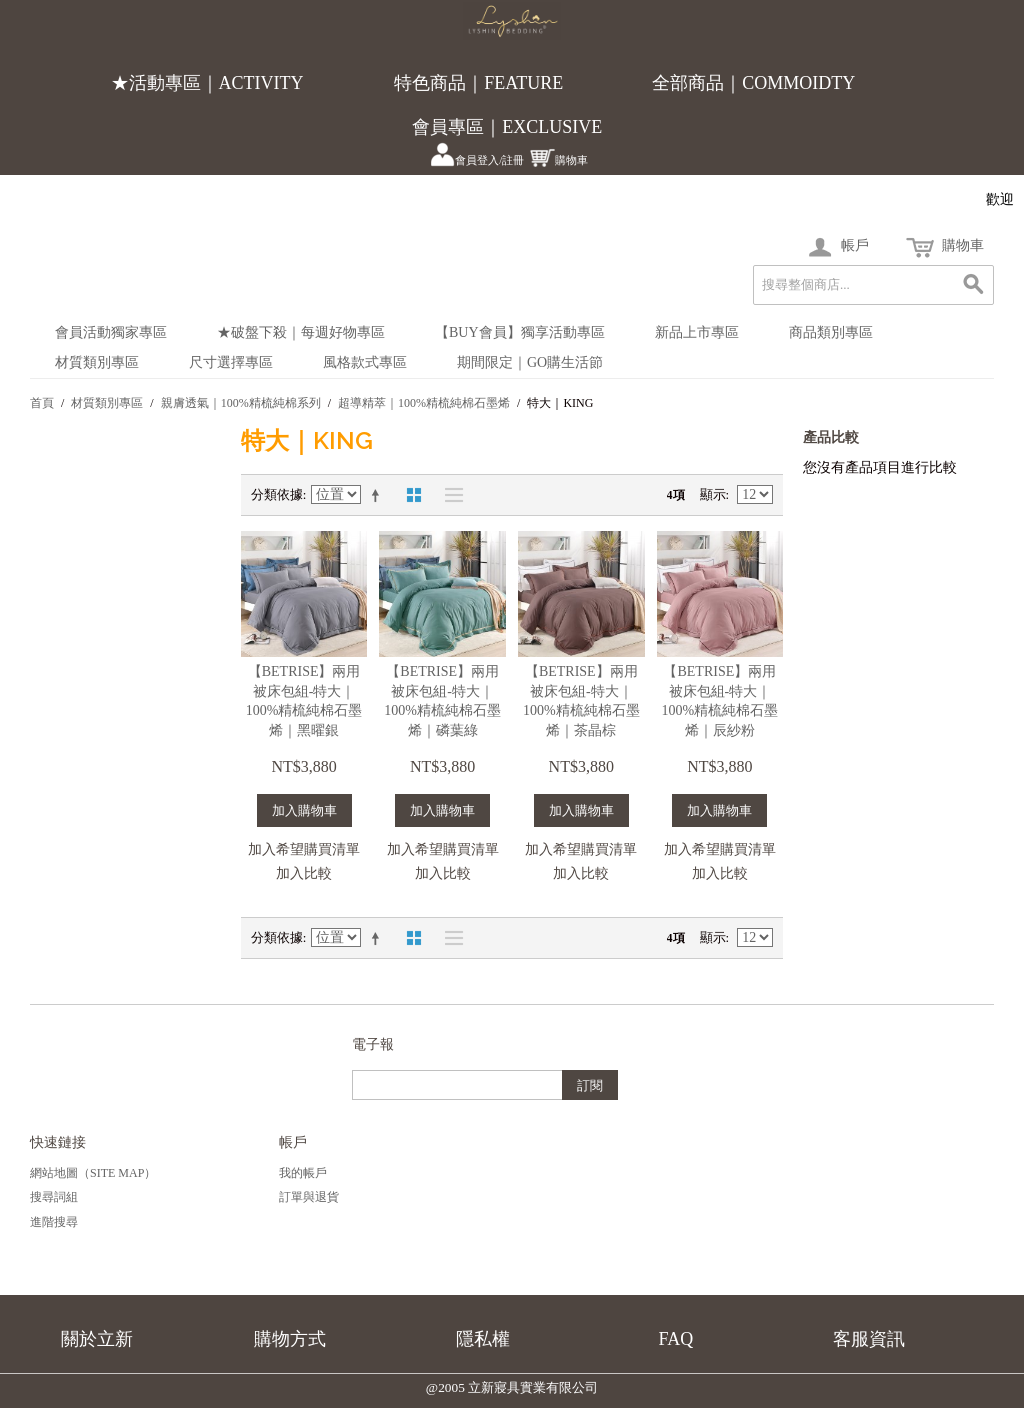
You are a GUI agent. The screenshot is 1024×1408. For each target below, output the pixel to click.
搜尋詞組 (54, 1197)
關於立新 (97, 1339)
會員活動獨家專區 (111, 332)
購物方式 (290, 1339)
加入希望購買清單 (304, 849)
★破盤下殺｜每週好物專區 (301, 332)
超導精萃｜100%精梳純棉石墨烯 (424, 403)
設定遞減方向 (379, 495)
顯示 (713, 494)
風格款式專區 (365, 362)
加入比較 (304, 873)
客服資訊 (869, 1339)
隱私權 (483, 1339)
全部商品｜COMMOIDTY (753, 83)
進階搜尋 (54, 1222)
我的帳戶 (303, 1173)
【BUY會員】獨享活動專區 (520, 332)
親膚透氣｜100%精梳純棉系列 (241, 403)
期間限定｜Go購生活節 (530, 362)
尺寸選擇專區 (231, 362)
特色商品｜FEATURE (478, 83)
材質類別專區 (97, 362)
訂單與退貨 (309, 1197)
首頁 (42, 403)
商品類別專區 (831, 332)
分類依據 (277, 494)
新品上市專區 (697, 332)
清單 (449, 495)
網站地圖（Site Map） (93, 1173)
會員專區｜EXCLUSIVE (507, 127)
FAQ (676, 1339)
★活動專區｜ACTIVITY (207, 83)
